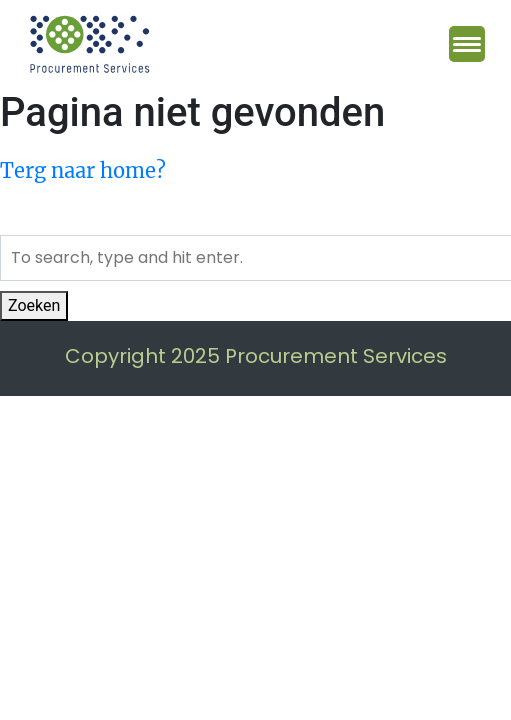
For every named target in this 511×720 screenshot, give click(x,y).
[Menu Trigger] (467, 44)
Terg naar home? (83, 170)
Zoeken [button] (34, 305)
